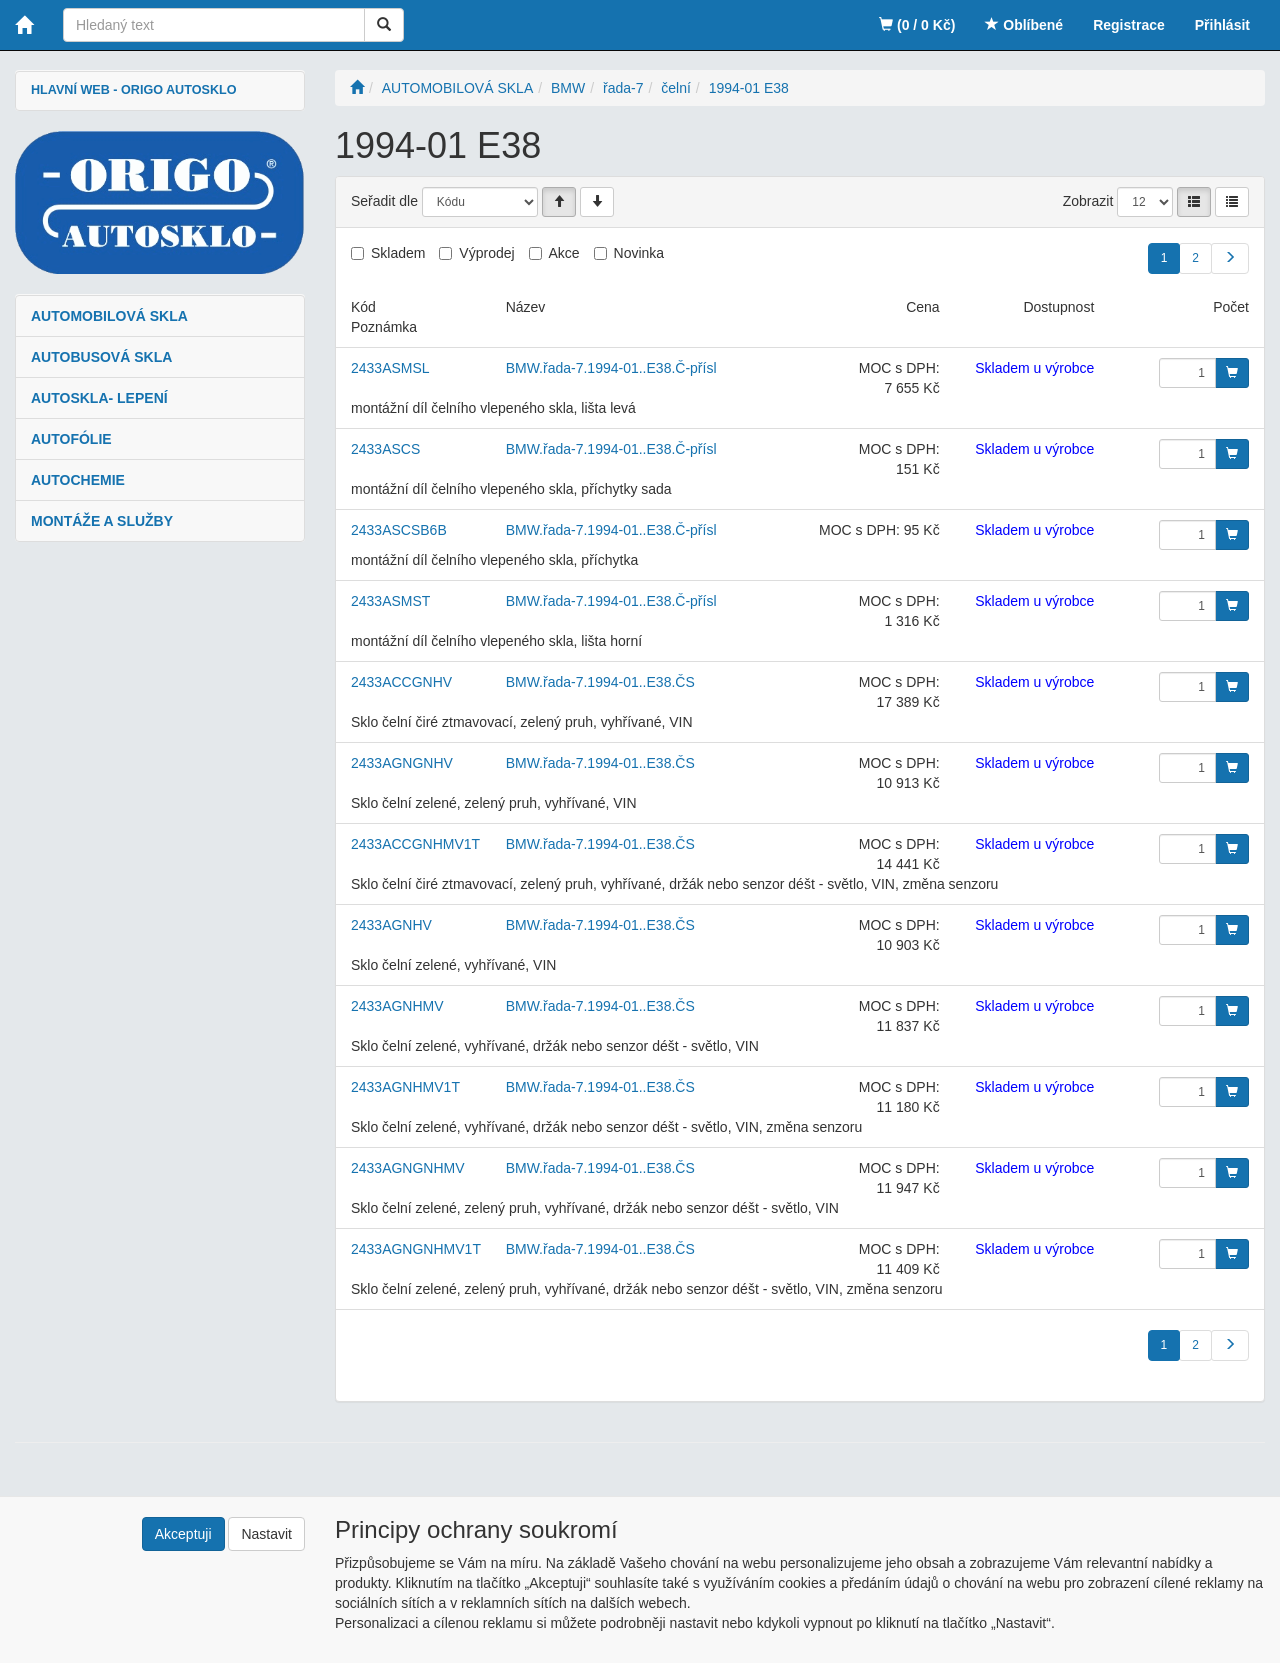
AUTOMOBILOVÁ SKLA (109, 316)
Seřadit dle (384, 201)
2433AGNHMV (397, 1006)
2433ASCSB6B (399, 530)
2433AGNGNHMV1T (416, 1249)
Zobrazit (1088, 201)
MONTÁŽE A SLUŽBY (102, 521)
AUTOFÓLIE (71, 439)
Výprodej (486, 253)
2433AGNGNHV (402, 763)
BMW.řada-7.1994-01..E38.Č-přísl (611, 368)
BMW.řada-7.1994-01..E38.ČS (600, 682)
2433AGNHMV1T (405, 1087)
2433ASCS (385, 449)
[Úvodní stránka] (357, 88)
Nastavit (266, 1534)
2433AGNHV (391, 925)
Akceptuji (183, 1534)
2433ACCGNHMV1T (415, 844)
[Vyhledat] (384, 25)
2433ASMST (390, 601)
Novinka (639, 253)
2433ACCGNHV (401, 682)
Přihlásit (1222, 25)
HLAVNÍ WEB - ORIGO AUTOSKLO (133, 90)
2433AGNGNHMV (408, 1168)
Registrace (1129, 25)
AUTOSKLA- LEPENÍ (99, 398)
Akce (564, 253)
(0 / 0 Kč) (917, 25)
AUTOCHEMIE (78, 480)
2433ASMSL (390, 368)
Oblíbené (1024, 25)
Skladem (398, 253)
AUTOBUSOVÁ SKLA (101, 357)
